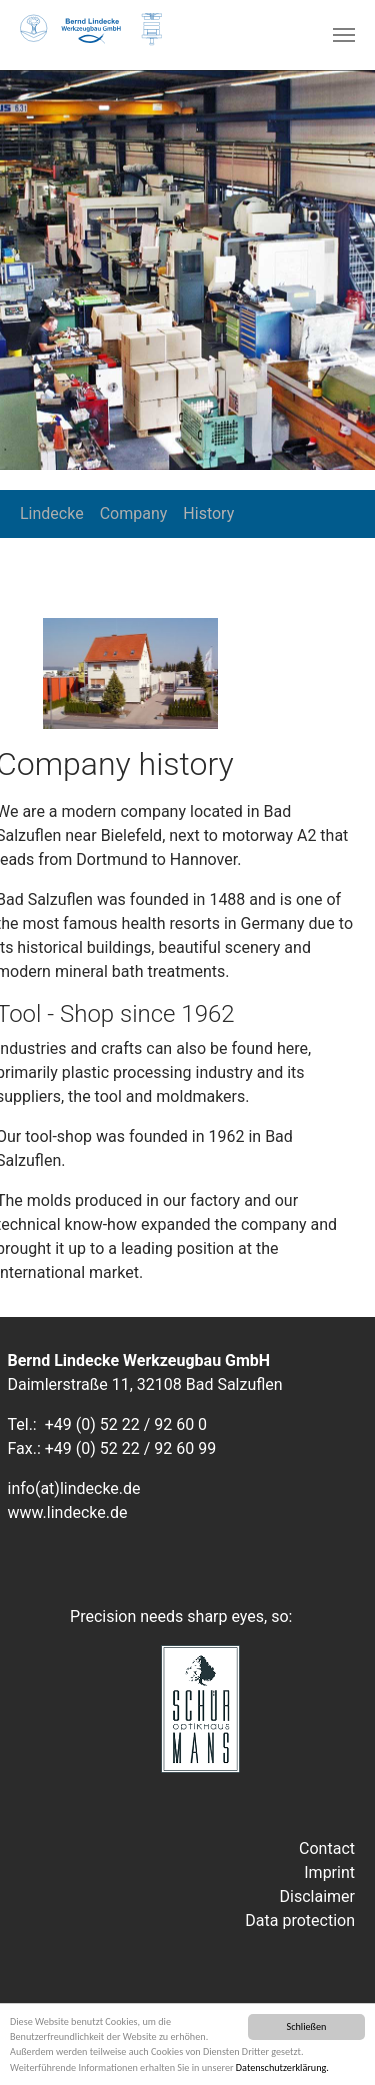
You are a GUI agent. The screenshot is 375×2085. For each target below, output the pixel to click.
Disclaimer (317, 1896)
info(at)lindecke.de (74, 1488)
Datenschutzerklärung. (282, 2068)
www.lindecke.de (68, 1512)
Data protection (300, 1920)
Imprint (329, 1872)
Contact (327, 1848)
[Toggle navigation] (344, 35)
